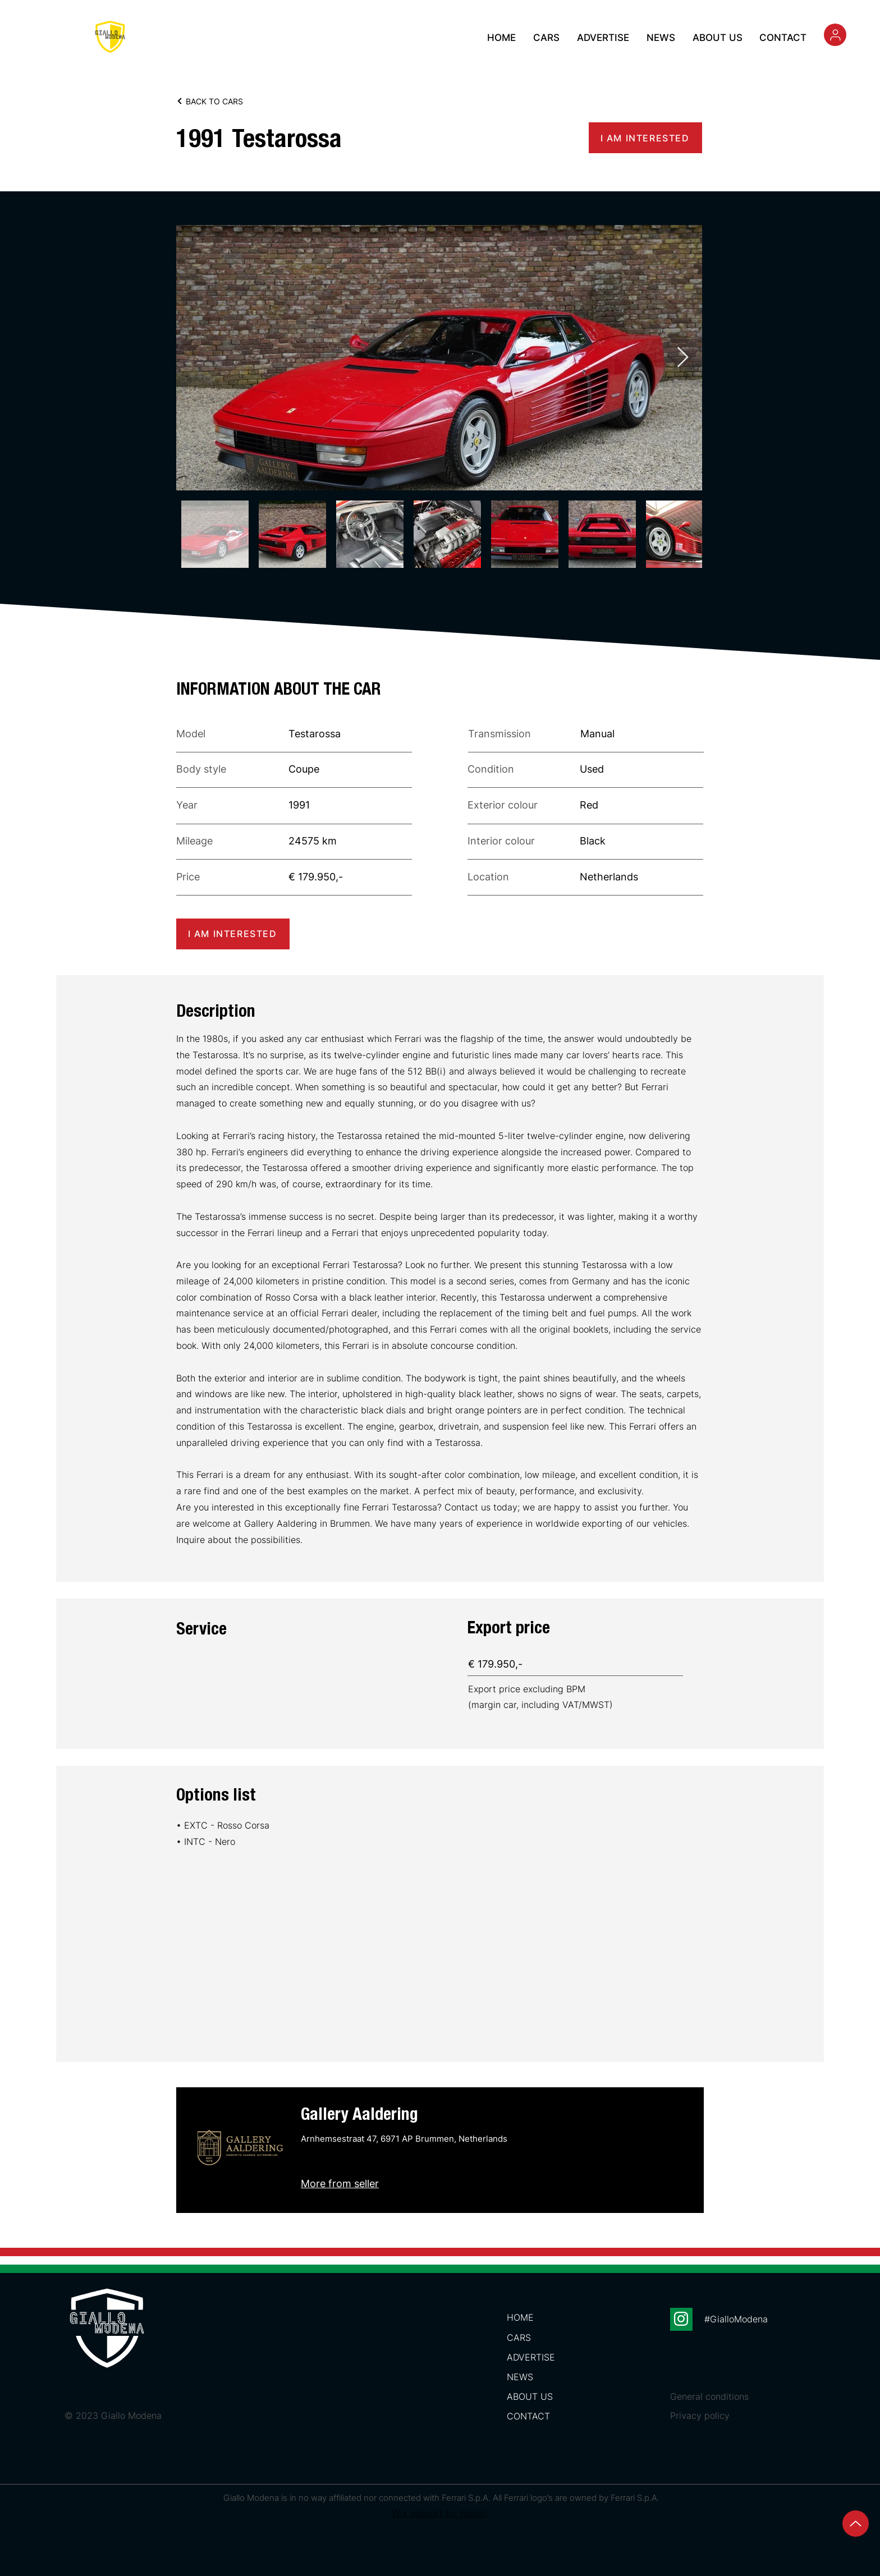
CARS (519, 2337)
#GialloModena (736, 2319)
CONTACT (528, 2416)
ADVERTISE (531, 2357)
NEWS (520, 2376)
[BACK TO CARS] (225, 101)
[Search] (835, 34)
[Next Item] (682, 358)
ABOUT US (530, 2396)
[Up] (855, 2523)
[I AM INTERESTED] (645, 137)
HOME (520, 2317)
